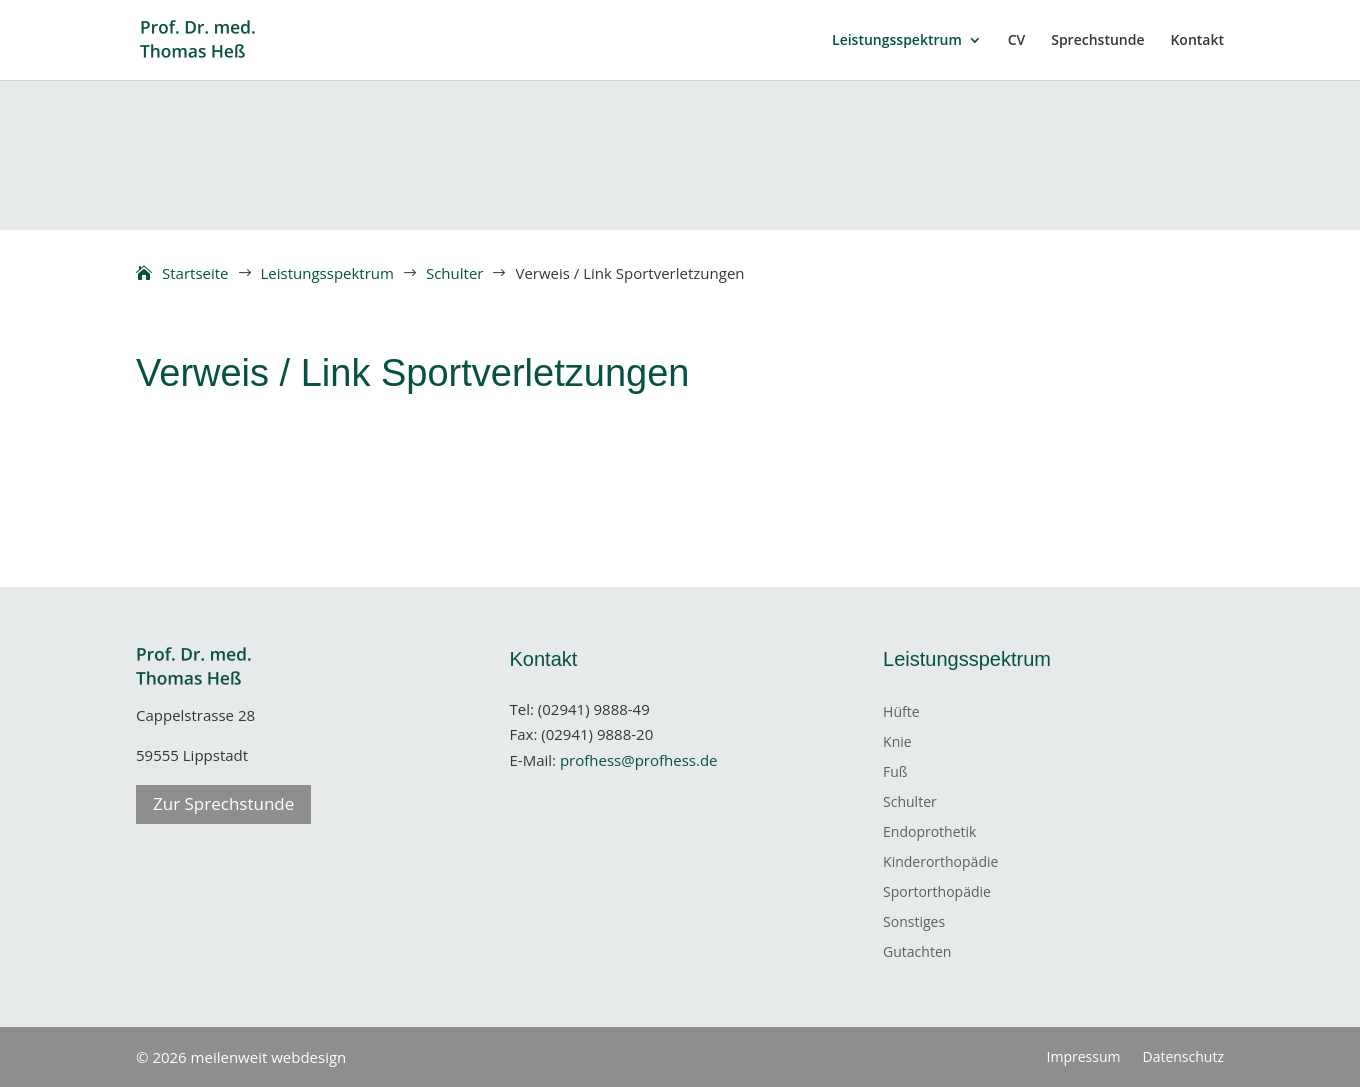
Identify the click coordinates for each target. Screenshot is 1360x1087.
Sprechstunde (1097, 41)
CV (1017, 41)
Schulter (910, 803)
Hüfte (901, 713)
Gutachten (917, 953)
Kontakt (1197, 41)
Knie (897, 743)
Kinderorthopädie (940, 863)
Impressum (1084, 1058)
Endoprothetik (929, 833)
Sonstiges (914, 923)
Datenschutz (1182, 1058)
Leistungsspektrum (897, 41)
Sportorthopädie (937, 893)
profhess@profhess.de (639, 760)
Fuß (895, 773)
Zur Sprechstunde (223, 803)
